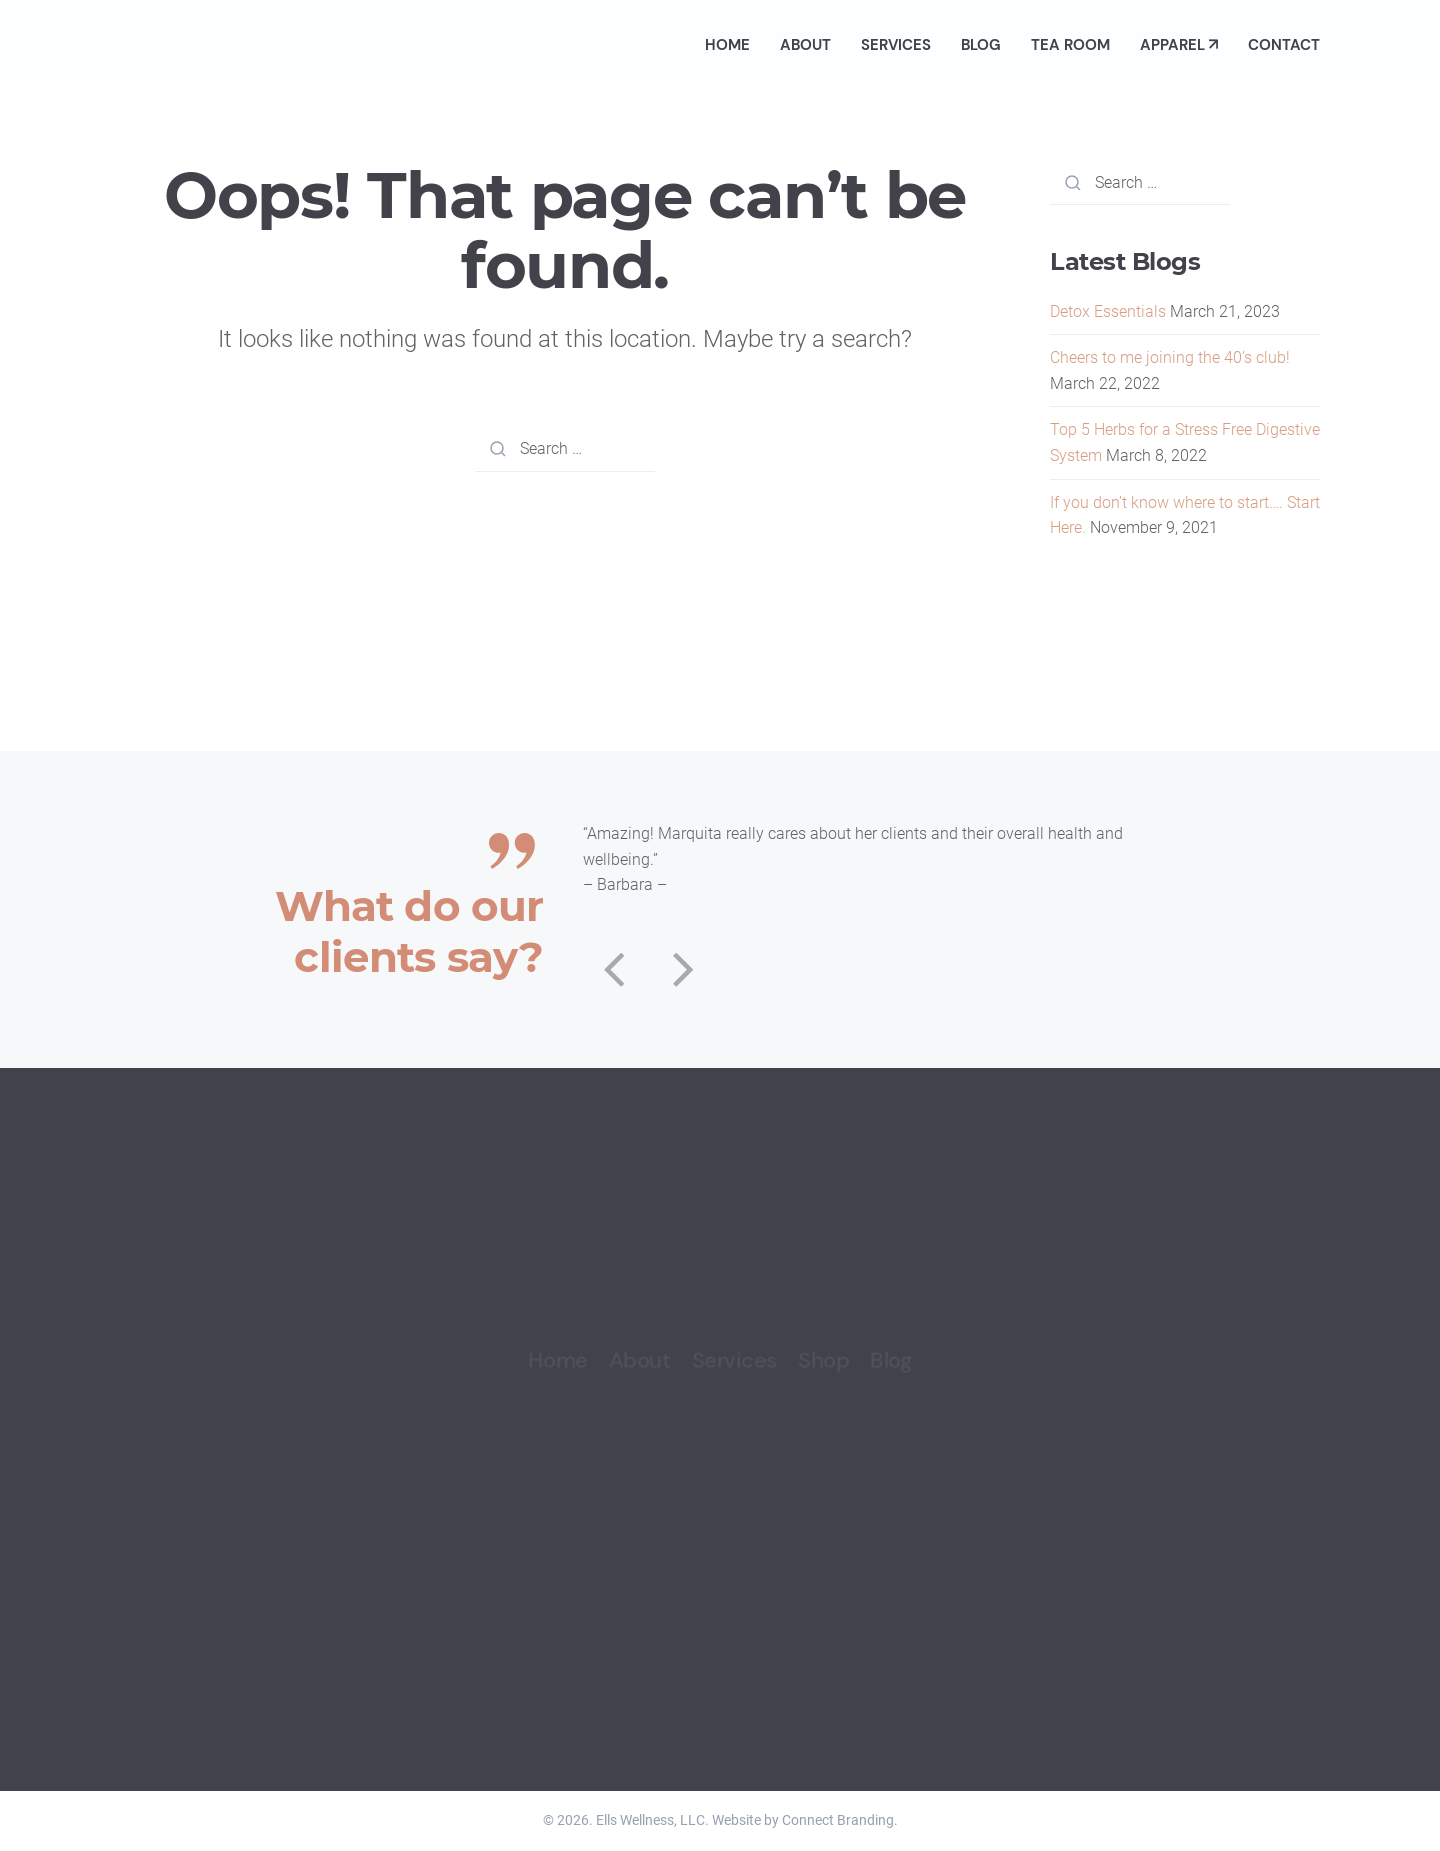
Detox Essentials (1108, 311)
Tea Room (1070, 45)
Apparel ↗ (1179, 45)
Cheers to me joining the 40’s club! (1170, 357)
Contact (1284, 45)
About (805, 45)
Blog (981, 45)
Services (896, 45)
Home (727, 45)
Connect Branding (838, 1820)
